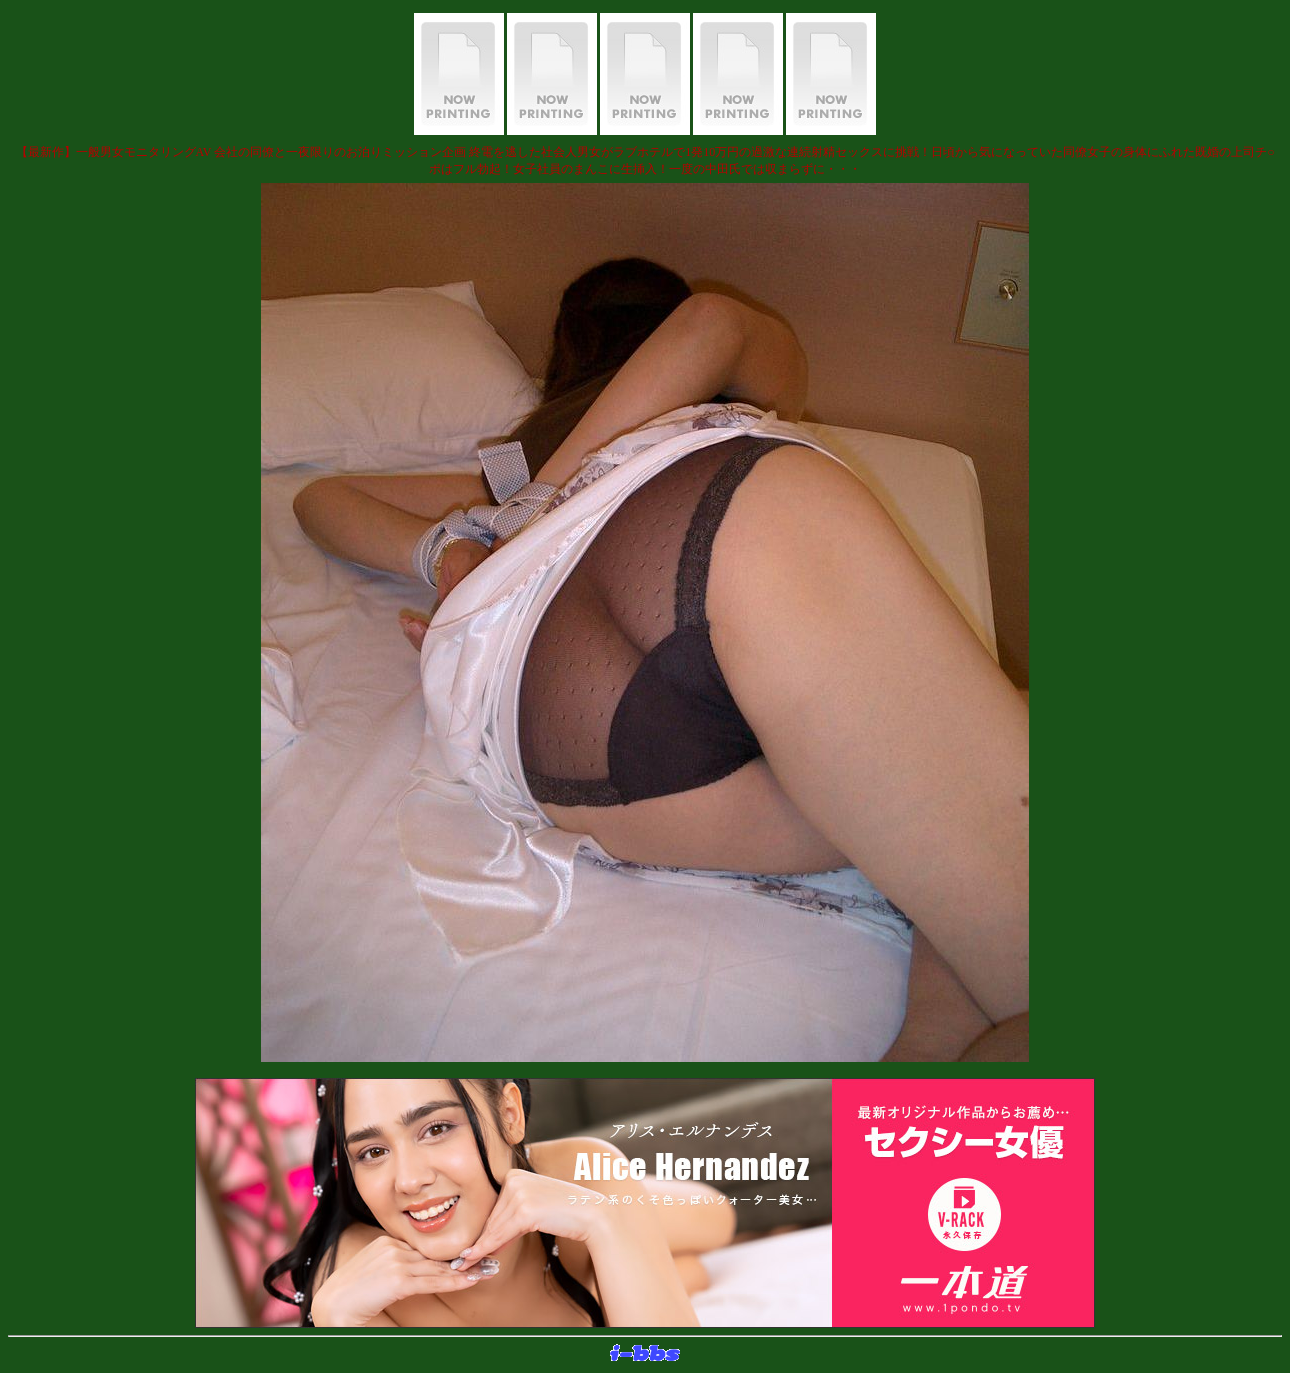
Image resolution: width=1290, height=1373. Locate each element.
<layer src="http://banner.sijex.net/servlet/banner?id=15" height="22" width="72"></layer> (645, 1354)
